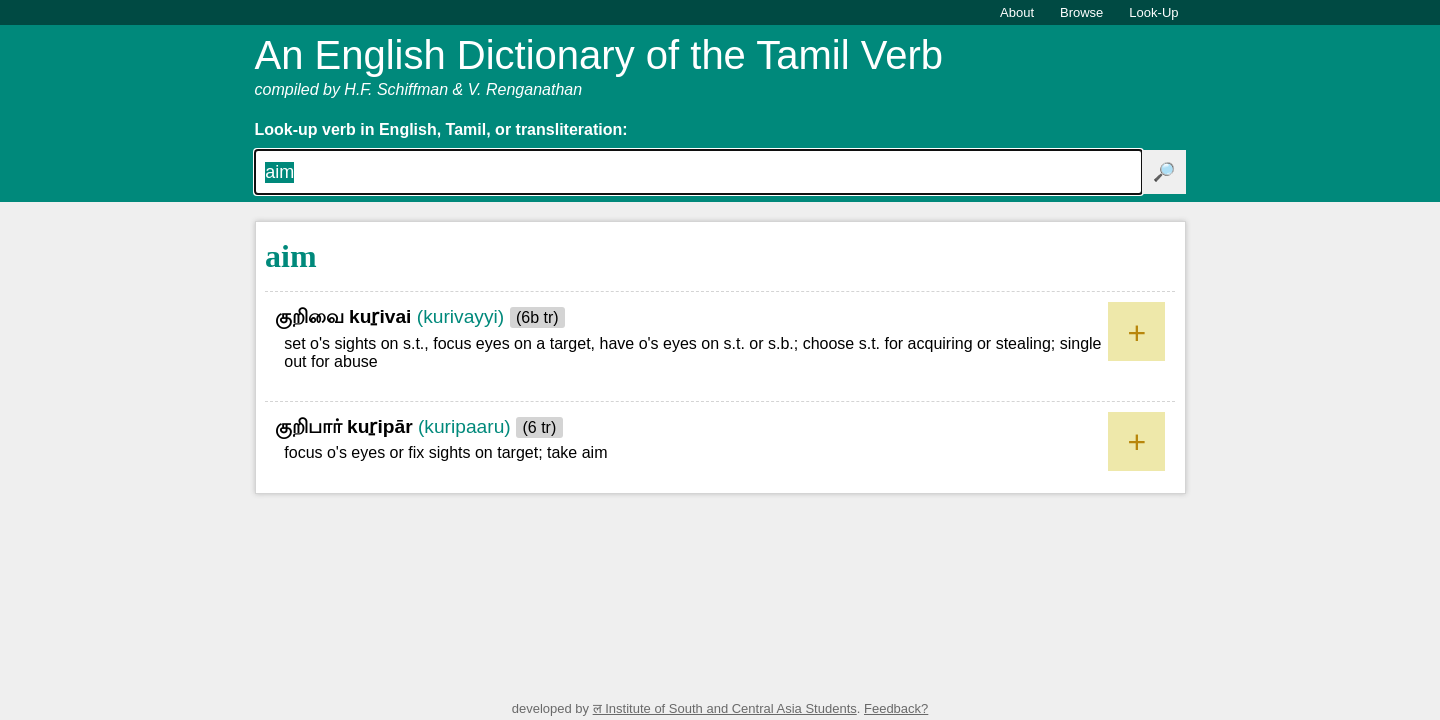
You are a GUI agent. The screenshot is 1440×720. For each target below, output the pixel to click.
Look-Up (1153, 12)
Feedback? (896, 708)
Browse (1081, 12)
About (1017, 12)
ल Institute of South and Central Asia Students (725, 708)
